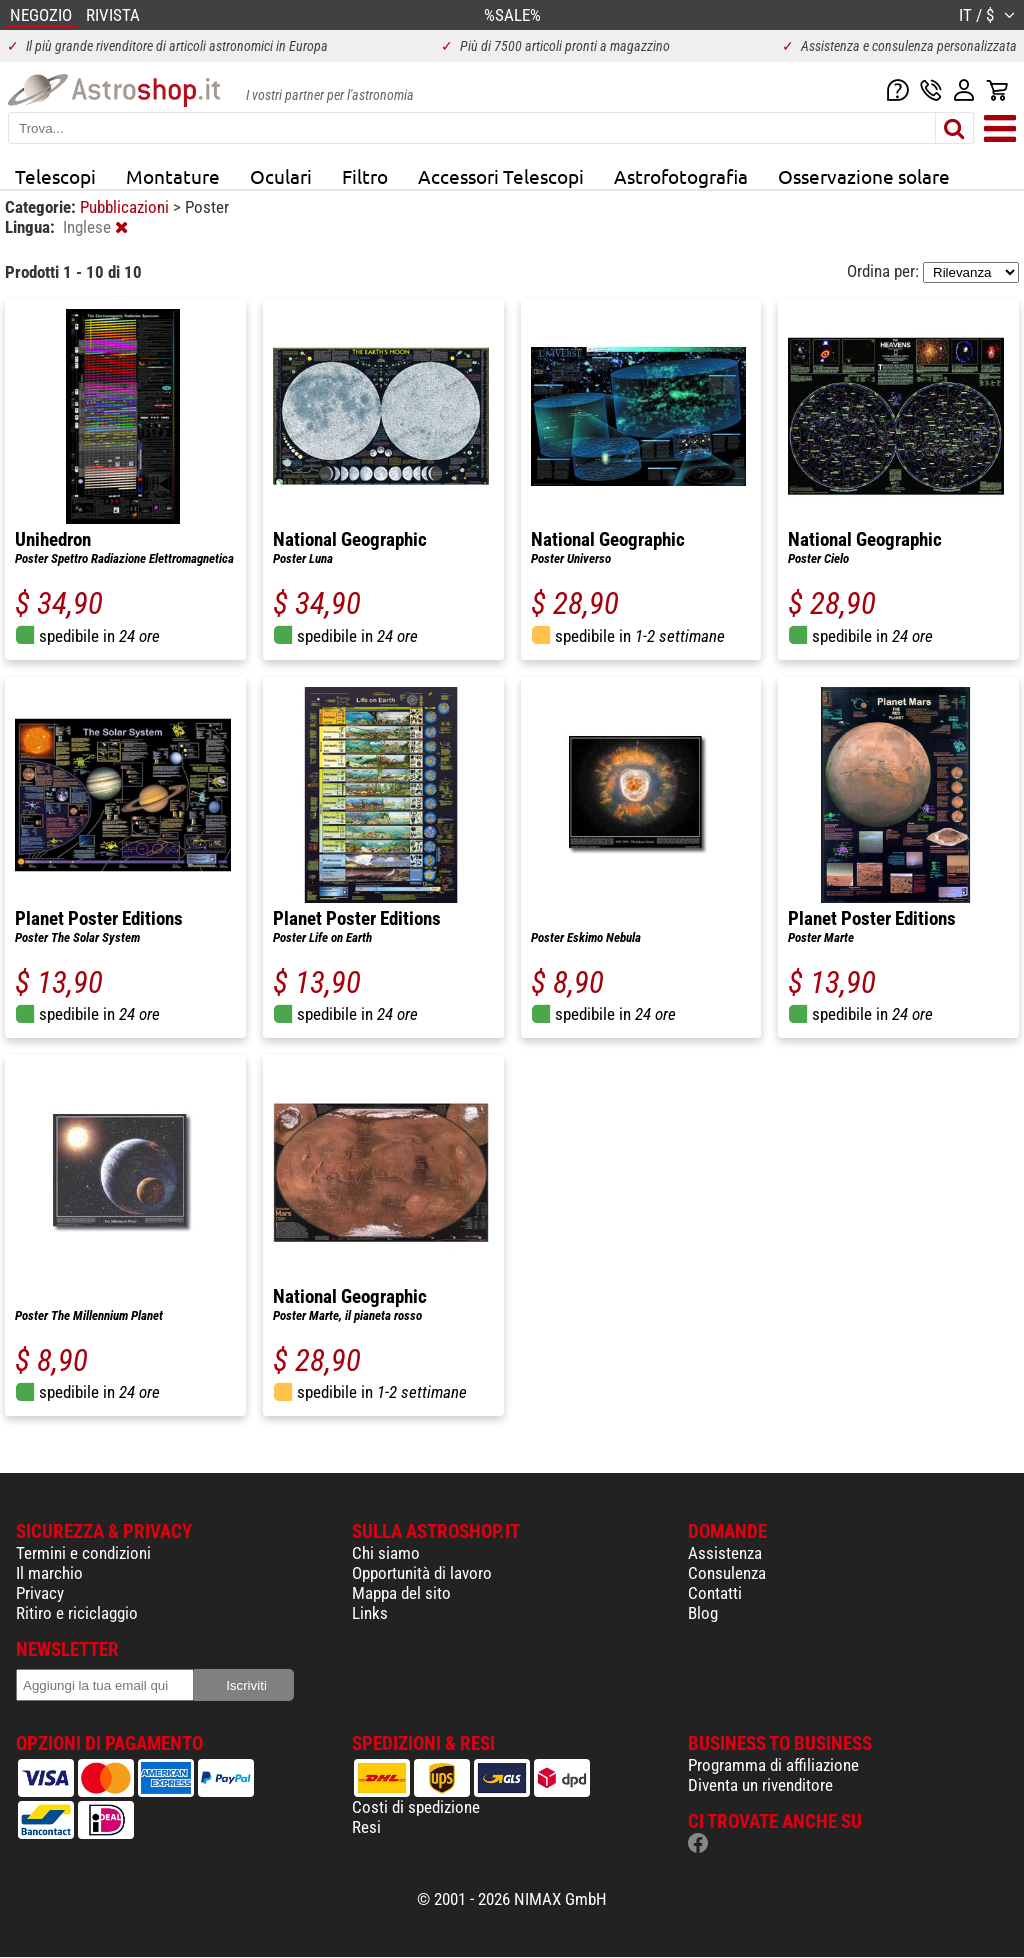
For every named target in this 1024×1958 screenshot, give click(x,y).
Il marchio (49, 1573)
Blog (703, 1613)
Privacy (40, 1593)
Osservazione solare (864, 176)
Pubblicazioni (126, 207)
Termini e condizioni (83, 1553)
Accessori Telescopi (501, 176)
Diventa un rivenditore (760, 1785)
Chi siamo (386, 1553)
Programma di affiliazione (773, 1765)
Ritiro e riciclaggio (77, 1613)
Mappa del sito (401, 1593)
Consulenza (727, 1573)
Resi (366, 1827)
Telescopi (55, 176)
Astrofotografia (681, 176)
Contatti (715, 1593)
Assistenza (725, 1553)
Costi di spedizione (416, 1807)
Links (370, 1613)
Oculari (281, 176)
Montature (173, 176)
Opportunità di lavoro (422, 1573)
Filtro (365, 176)
